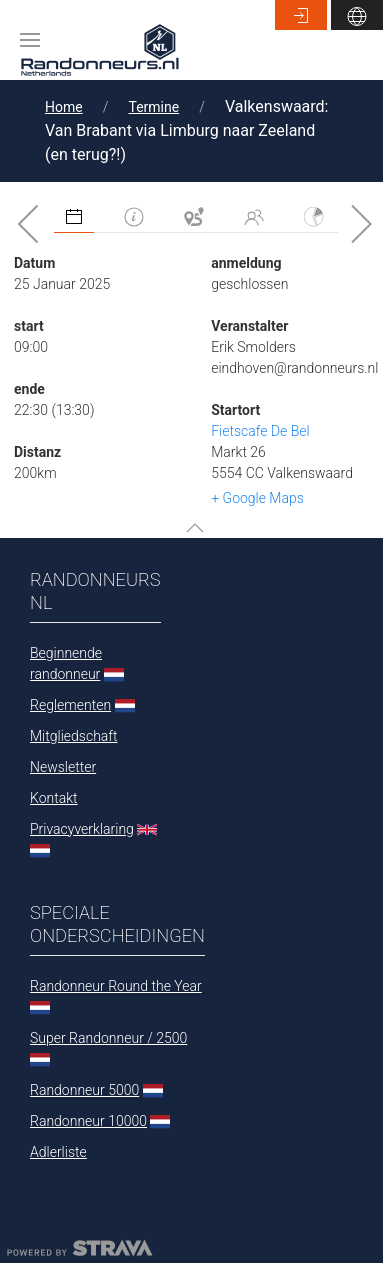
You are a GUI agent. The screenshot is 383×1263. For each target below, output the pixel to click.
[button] (30, 40)
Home (64, 107)
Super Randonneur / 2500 (108, 1038)
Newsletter (63, 767)
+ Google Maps (257, 498)
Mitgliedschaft (73, 736)
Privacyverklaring (82, 829)
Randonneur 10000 (88, 1121)
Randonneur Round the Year (116, 986)
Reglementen (70, 705)
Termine (153, 107)
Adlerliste (58, 1152)
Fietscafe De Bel (260, 431)
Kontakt (54, 798)
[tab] (74, 217)
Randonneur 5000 (84, 1090)
